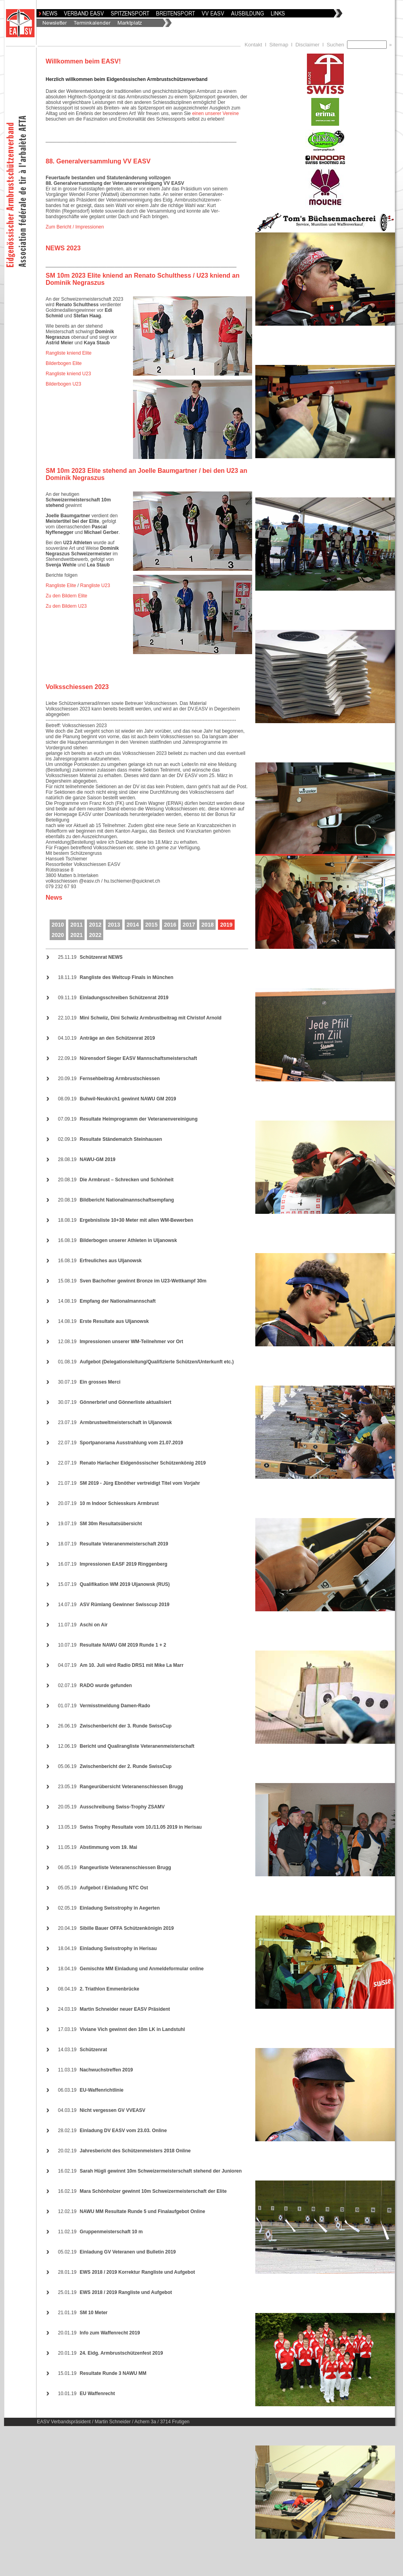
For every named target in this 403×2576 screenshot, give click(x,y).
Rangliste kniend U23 (68, 373)
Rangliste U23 (95, 585)
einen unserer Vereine (215, 113)
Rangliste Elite (61, 585)
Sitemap (278, 45)
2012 (95, 924)
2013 (114, 924)
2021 (76, 935)
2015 (151, 924)
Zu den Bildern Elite (66, 596)
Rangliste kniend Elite (68, 353)
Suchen (337, 45)
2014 (133, 924)
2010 (58, 924)
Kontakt (253, 45)
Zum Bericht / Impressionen (75, 227)
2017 (189, 924)
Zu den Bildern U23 (66, 606)
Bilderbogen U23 (63, 384)
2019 (226, 924)
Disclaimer (307, 45)
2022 (95, 935)
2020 (58, 935)
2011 (76, 924)
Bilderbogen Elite (64, 363)
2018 (207, 924)
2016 (170, 924)
